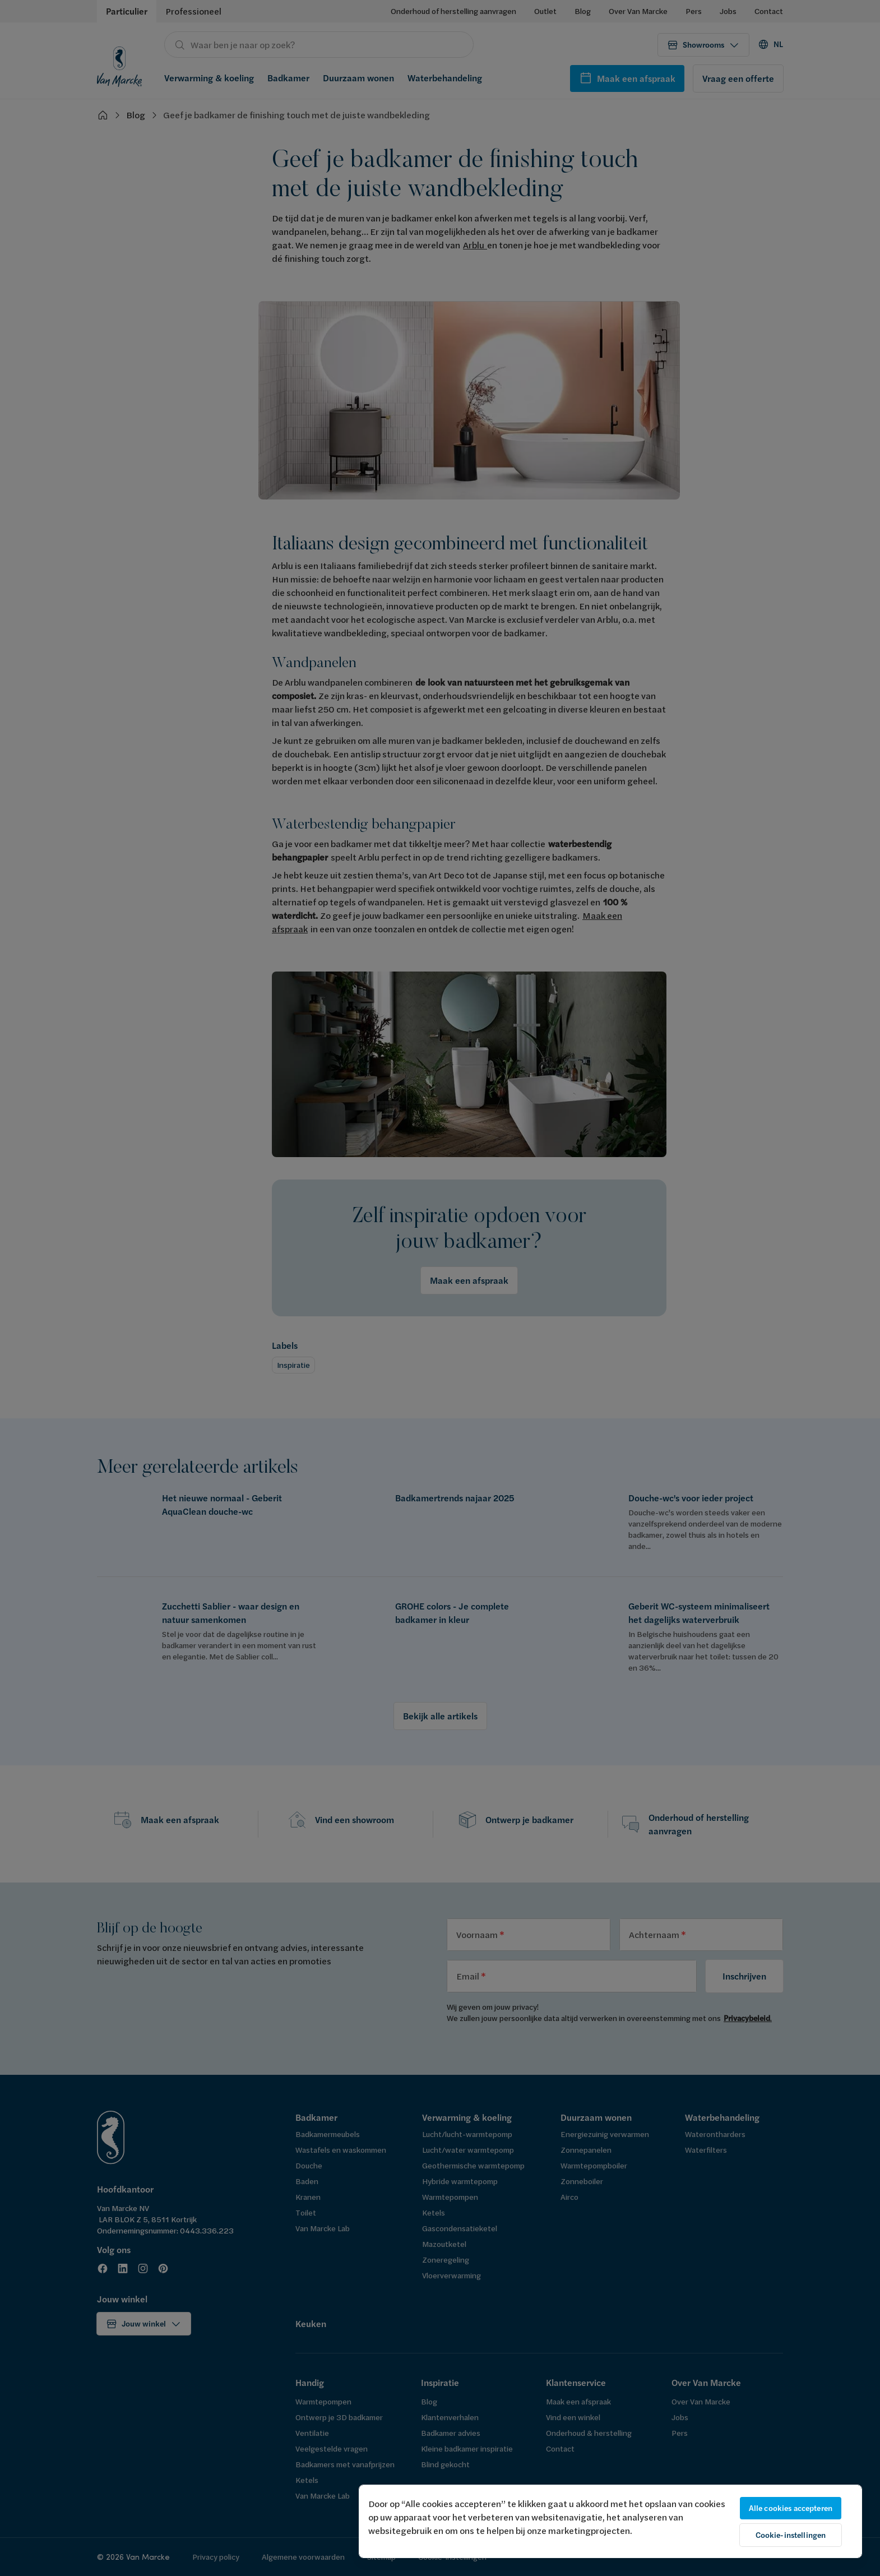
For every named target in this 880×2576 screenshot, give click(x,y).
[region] (610, 2521)
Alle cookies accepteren (790, 2508)
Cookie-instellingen (791, 2535)
